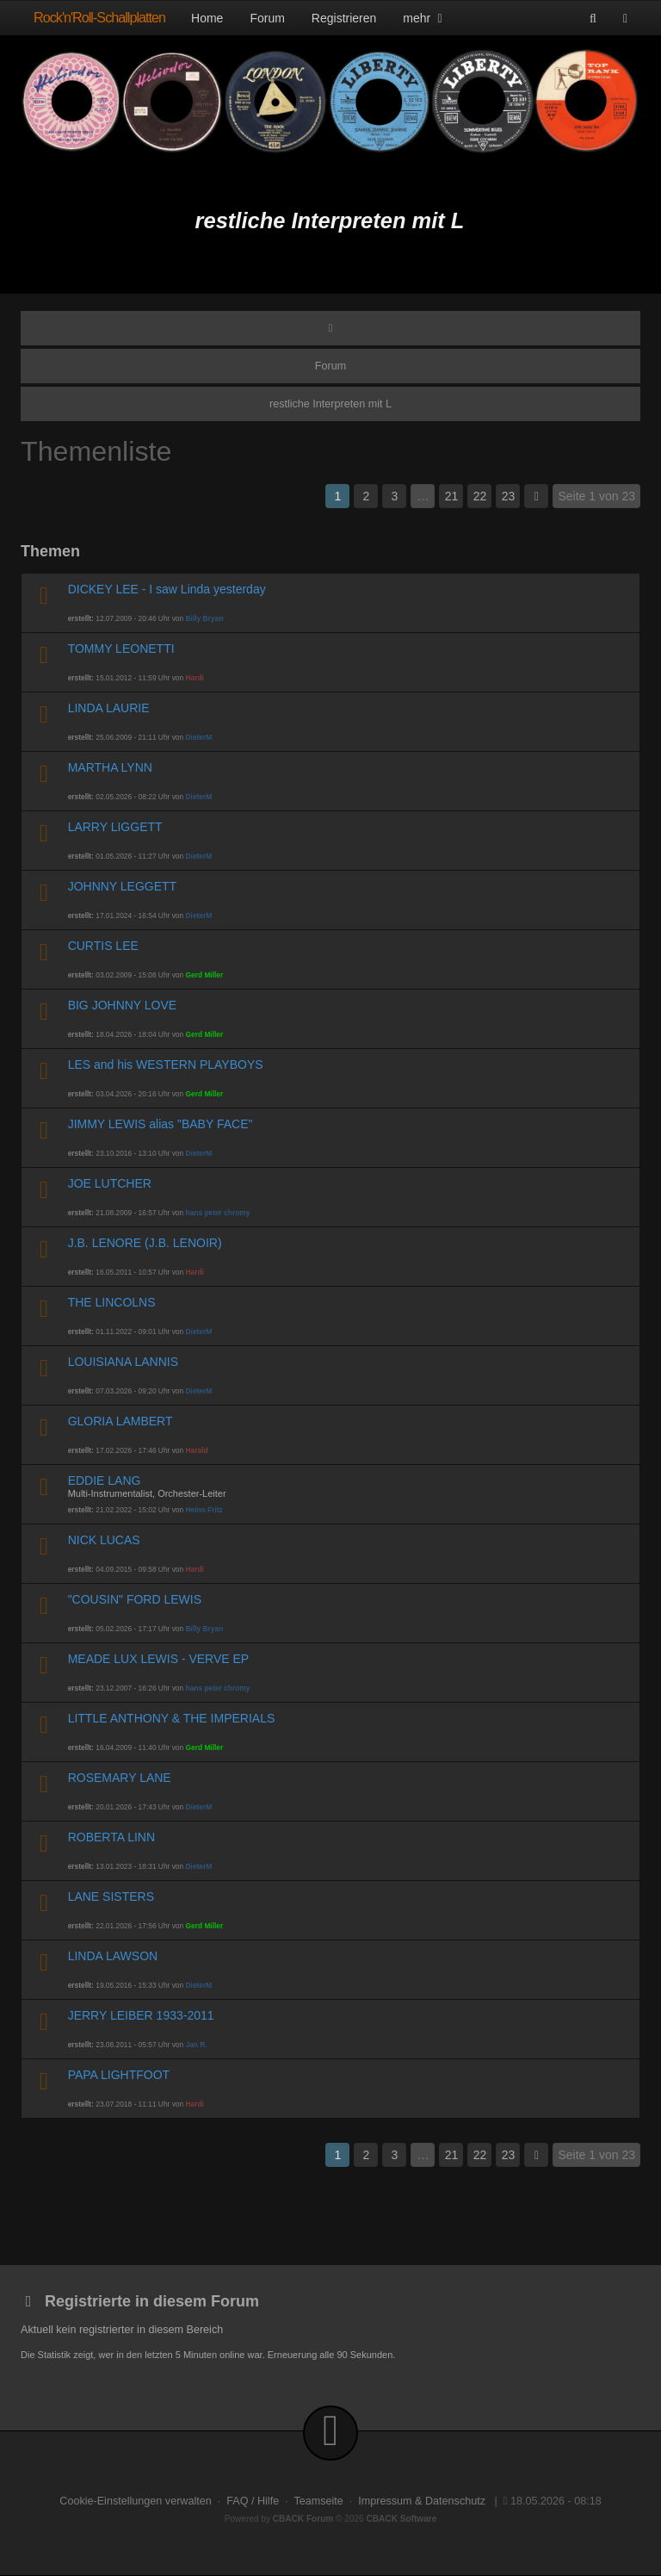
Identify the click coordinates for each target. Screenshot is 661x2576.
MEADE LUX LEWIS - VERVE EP (159, 1659)
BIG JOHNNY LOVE (122, 1005)
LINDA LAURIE (109, 708)
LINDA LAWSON (113, 1956)
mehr (424, 18)
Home (207, 18)
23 (509, 496)
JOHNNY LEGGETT (122, 886)
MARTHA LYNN (110, 767)
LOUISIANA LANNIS (123, 1362)
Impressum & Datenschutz (421, 2501)
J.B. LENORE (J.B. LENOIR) (145, 1243)
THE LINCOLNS (112, 1302)
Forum (267, 18)
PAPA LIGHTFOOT (119, 2075)
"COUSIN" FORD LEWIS (134, 1599)
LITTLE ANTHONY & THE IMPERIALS (171, 1718)
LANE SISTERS (111, 1896)
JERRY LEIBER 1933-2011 (141, 2015)
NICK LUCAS (104, 1540)
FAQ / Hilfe (252, 2501)
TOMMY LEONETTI (121, 648)
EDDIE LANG (104, 1480)
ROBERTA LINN (111, 1837)
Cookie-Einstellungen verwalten (135, 2501)
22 (480, 496)
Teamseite (318, 2501)
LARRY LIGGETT (115, 827)
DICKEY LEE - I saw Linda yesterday (167, 589)
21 (452, 496)
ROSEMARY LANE (119, 1778)
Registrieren (344, 18)
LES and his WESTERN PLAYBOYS (165, 1064)
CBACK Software (402, 2518)
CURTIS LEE (103, 946)
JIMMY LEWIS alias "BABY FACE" (160, 1124)
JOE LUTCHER (109, 1183)
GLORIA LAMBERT (120, 1421)
